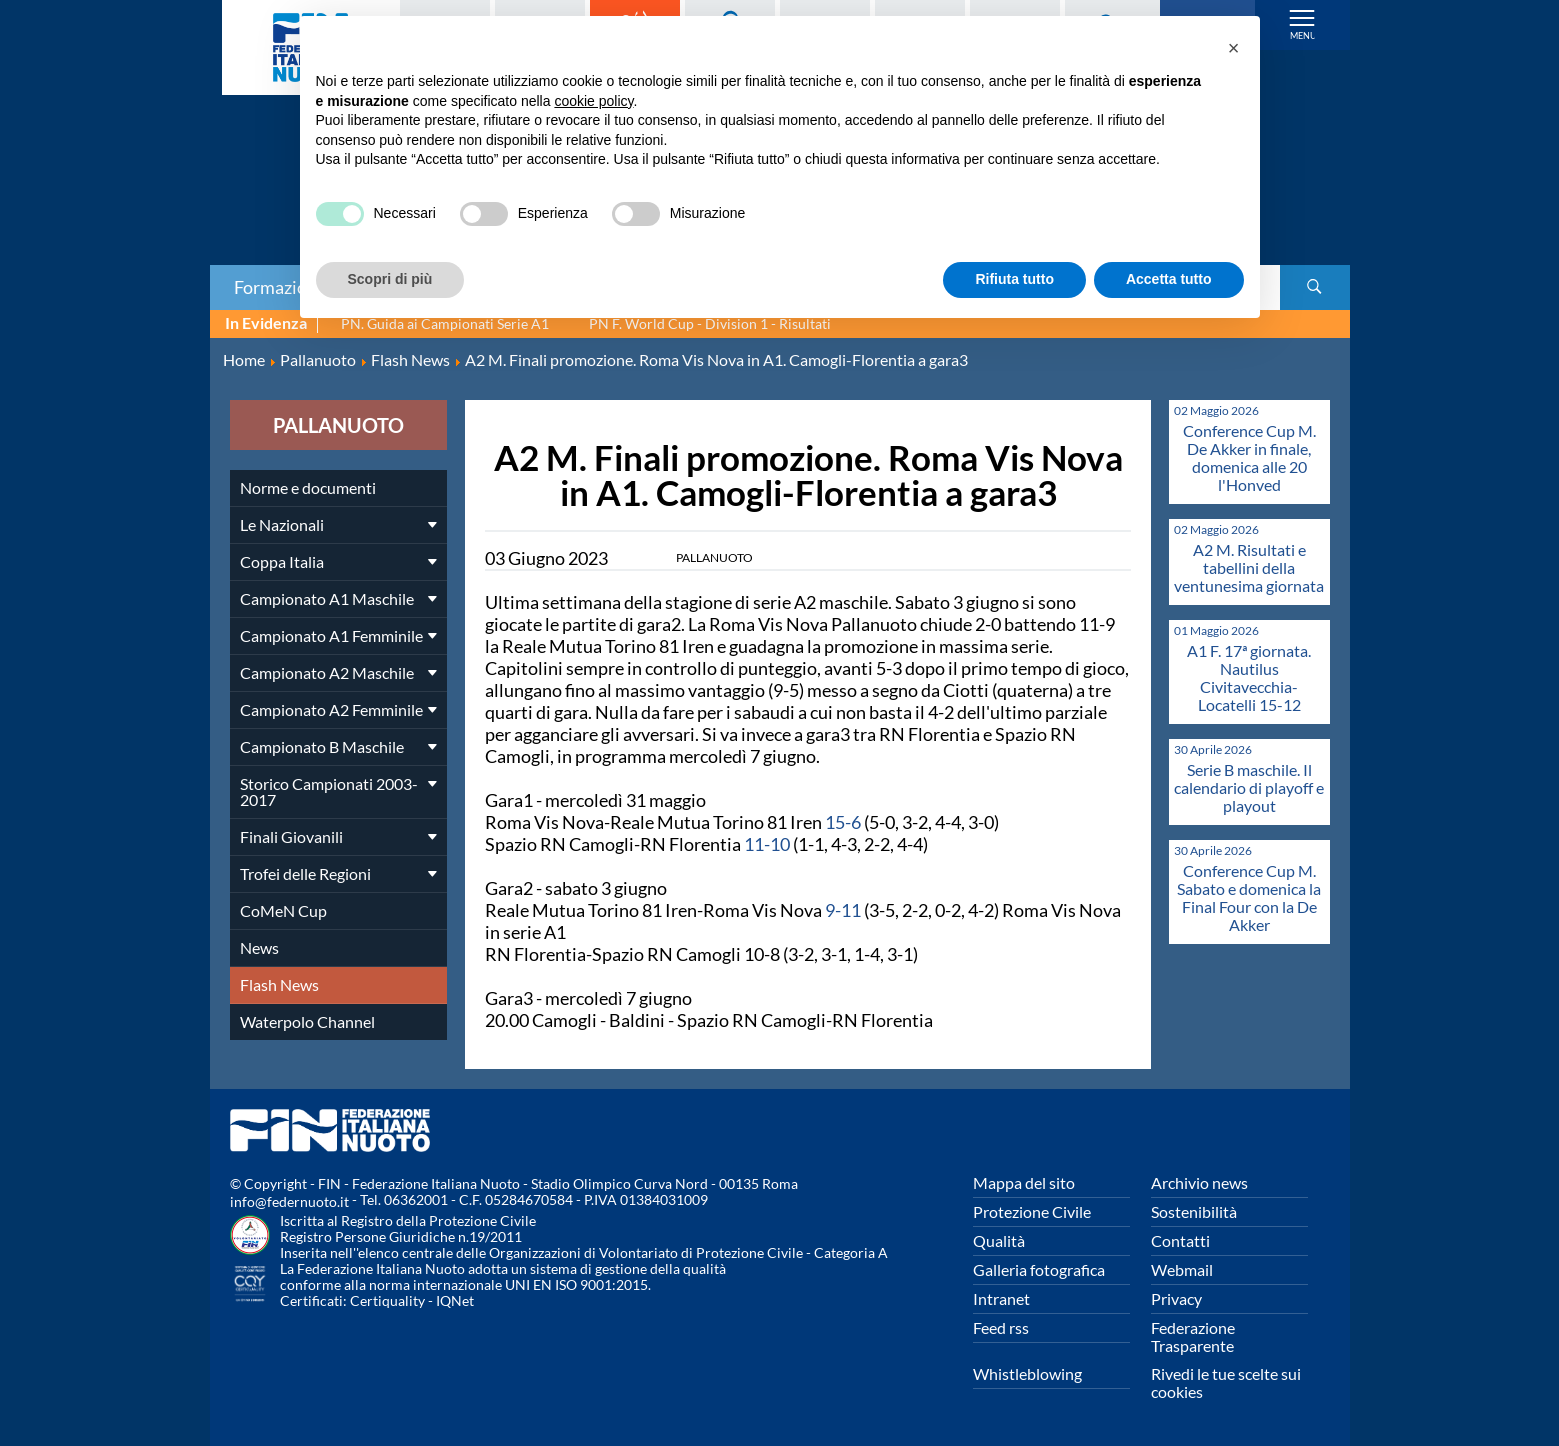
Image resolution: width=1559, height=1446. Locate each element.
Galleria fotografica (1039, 1269)
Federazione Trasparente (1193, 1336)
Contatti (1180, 1240)
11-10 (767, 844)
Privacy (1176, 1298)
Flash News (279, 984)
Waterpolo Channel (307, 1021)
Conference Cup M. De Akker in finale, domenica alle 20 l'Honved (1249, 457)
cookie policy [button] (593, 101)
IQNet (455, 1300)
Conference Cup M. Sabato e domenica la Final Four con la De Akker (1249, 897)
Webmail (1182, 1269)
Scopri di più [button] (390, 279)
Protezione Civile (1032, 1211)
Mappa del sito (1024, 1182)
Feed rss (1001, 1327)
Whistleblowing (1027, 1373)
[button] (1234, 48)
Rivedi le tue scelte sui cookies (1226, 1382)
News (259, 947)
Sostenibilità (1194, 1211)
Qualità (999, 1240)
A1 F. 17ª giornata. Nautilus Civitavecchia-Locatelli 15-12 (1249, 677)
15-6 (843, 822)
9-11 (843, 910)
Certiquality (387, 1300)
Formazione (280, 287)
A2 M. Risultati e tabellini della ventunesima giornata (1249, 567)
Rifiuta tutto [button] (1014, 279)
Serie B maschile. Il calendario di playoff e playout (1249, 787)
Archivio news (1199, 1182)
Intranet (1001, 1298)
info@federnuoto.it (289, 1201)
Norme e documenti (308, 487)
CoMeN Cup (283, 910)
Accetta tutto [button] (1169, 279)
